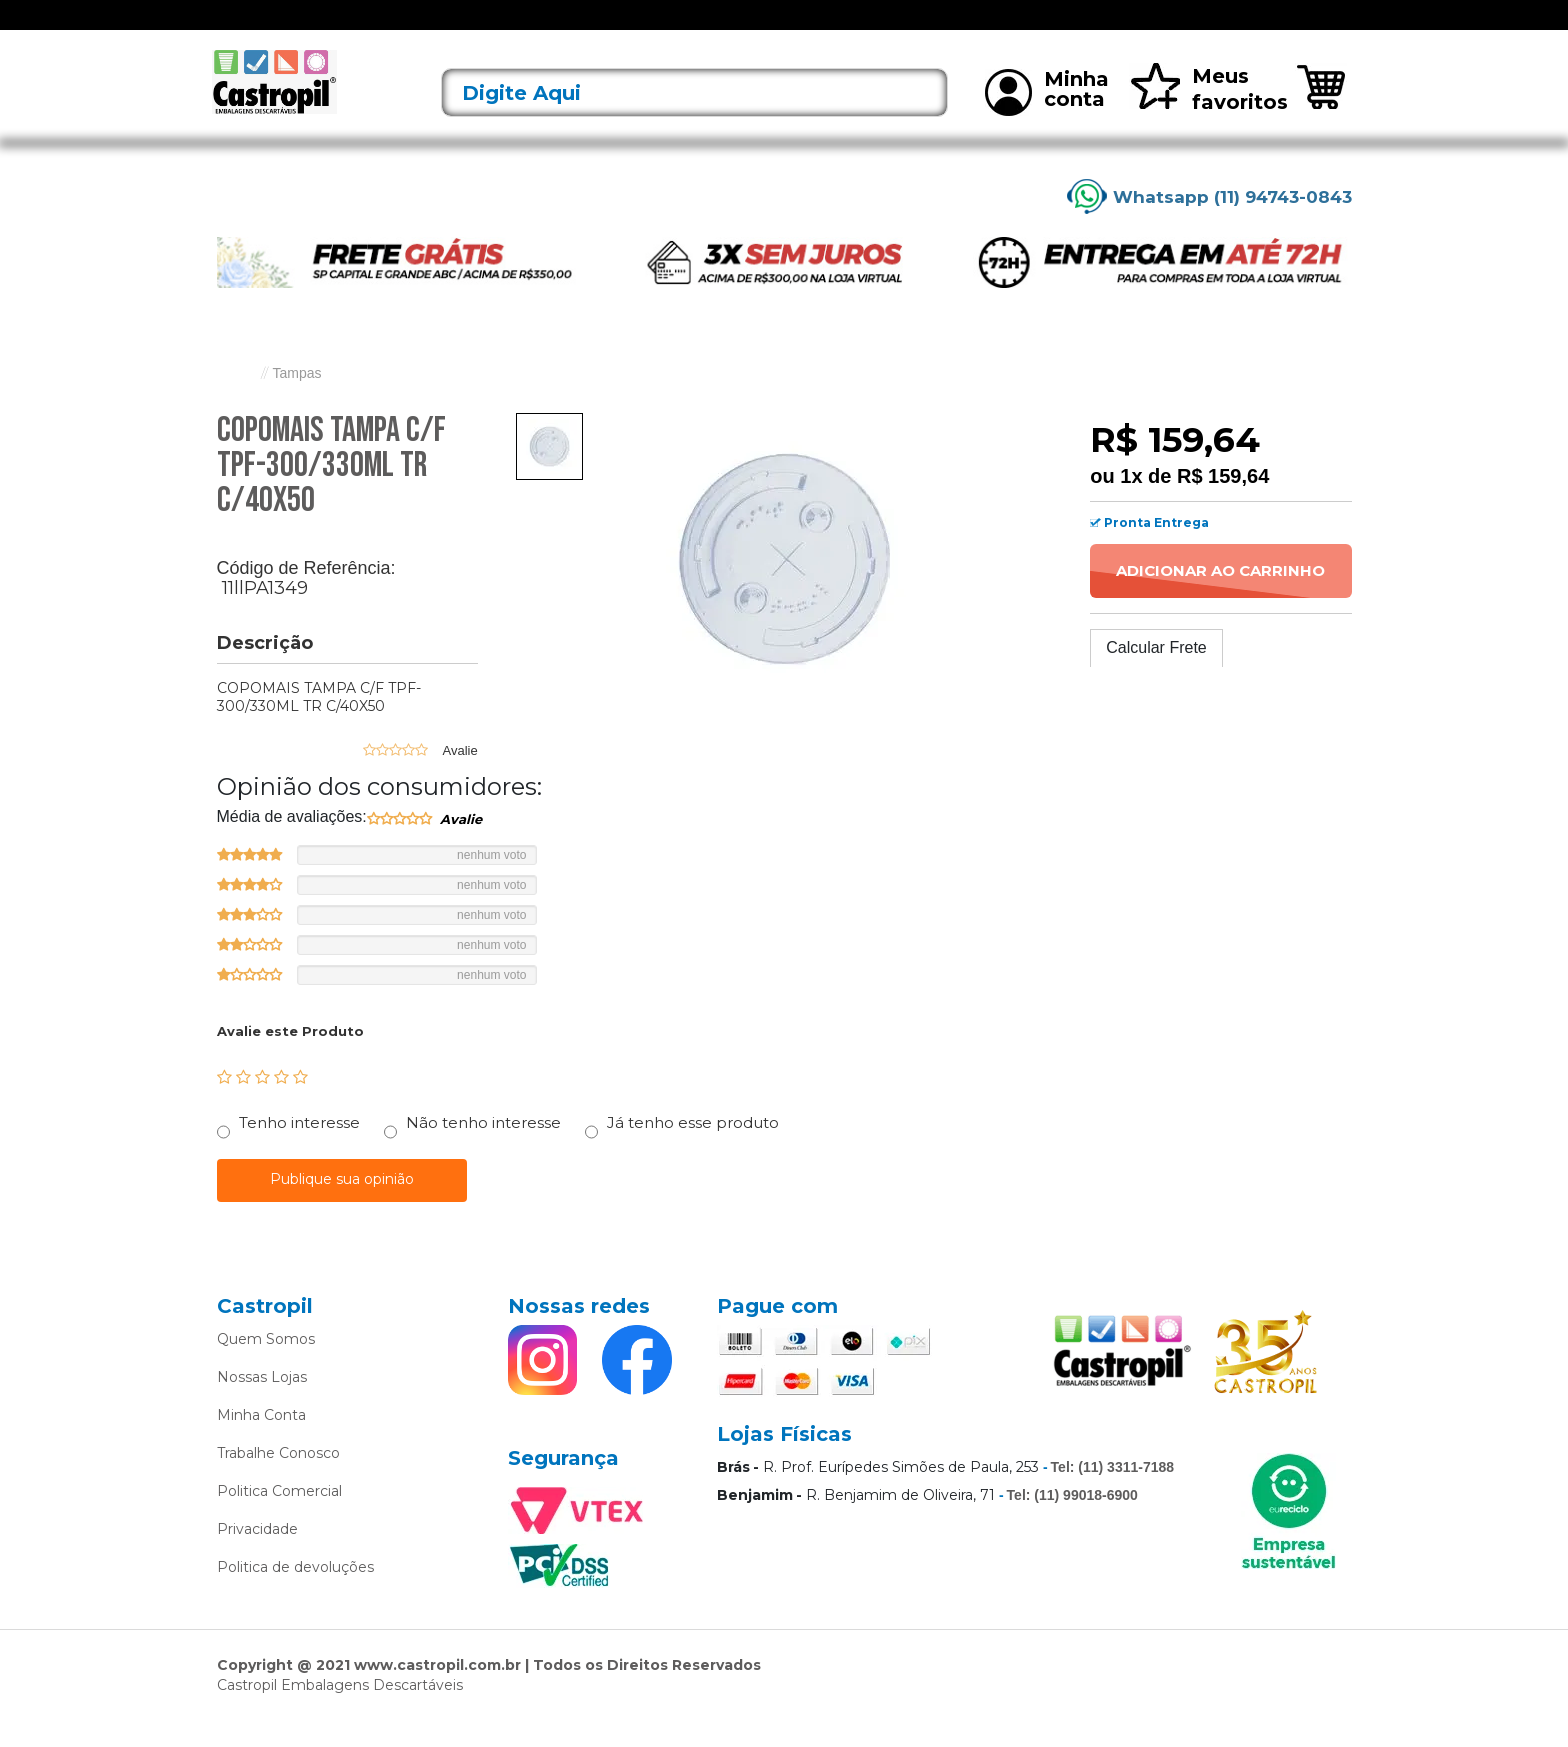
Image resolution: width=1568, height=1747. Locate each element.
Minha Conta (261, 1442)
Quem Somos (266, 1366)
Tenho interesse (299, 1149)
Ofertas (330, 27)
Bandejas (760, 27)
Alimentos (603, 27)
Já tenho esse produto (693, 1149)
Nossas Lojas (262, 1404)
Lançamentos (418, 27)
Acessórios (517, 27)
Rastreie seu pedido (1280, 29)
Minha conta (1047, 118)
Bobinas (836, 27)
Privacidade (257, 1556)
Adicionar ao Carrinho (1220, 596)
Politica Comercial (279, 1518)
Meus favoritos (1208, 115)
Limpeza (1032, 27)
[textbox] (695, 119)
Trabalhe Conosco (278, 1480)
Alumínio (683, 27)
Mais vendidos (1125, 27)
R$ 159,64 (1223, 502)
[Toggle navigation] (232, 28)
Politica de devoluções (295, 1594)
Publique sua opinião (342, 1206)
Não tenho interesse (483, 1149)
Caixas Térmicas (933, 27)
